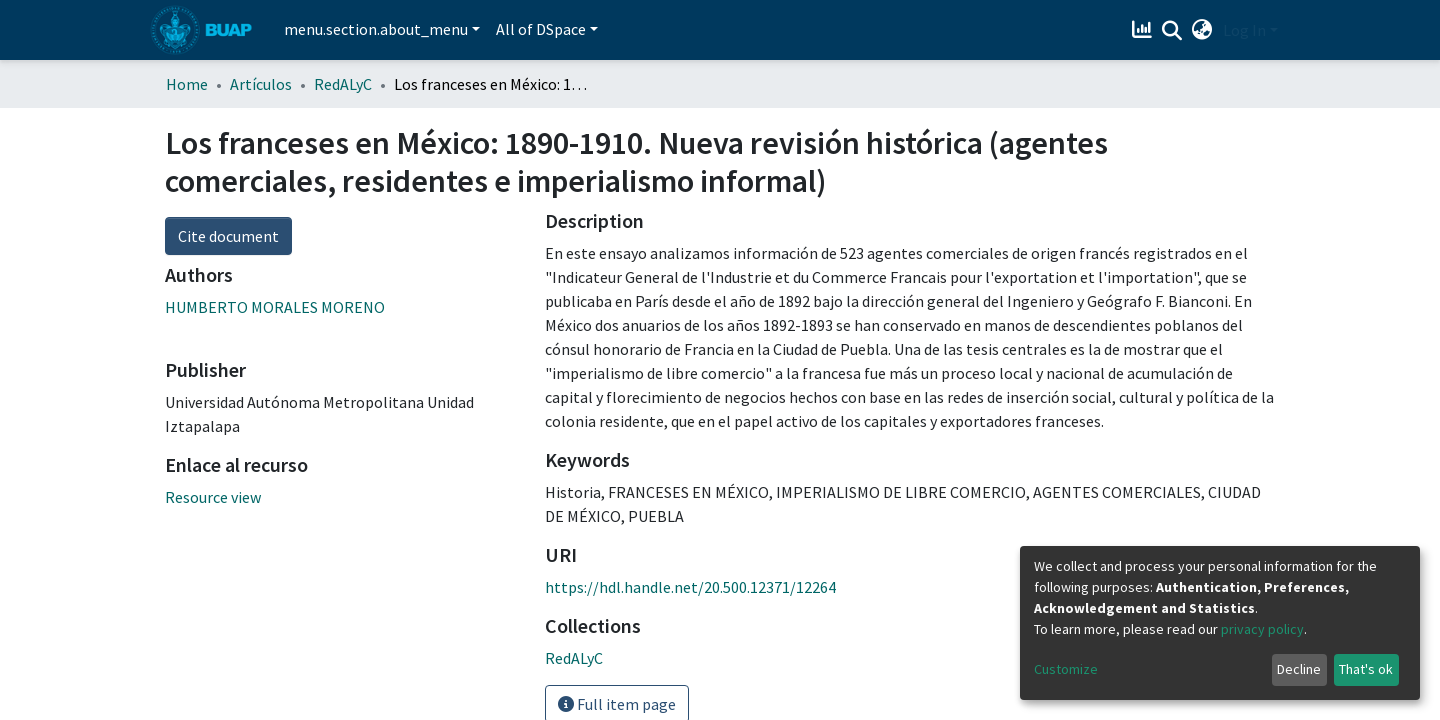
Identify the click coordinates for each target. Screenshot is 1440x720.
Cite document (228, 236)
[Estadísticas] (1144, 30)
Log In (1244, 30)
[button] (1202, 30)
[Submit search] (1172, 31)
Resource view (213, 497)
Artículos (261, 84)
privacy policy (1262, 629)
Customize (1066, 669)
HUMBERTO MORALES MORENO (275, 307)
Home (187, 84)
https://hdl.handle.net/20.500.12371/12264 (690, 587)
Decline (1299, 669)
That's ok (1366, 669)
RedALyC (343, 84)
